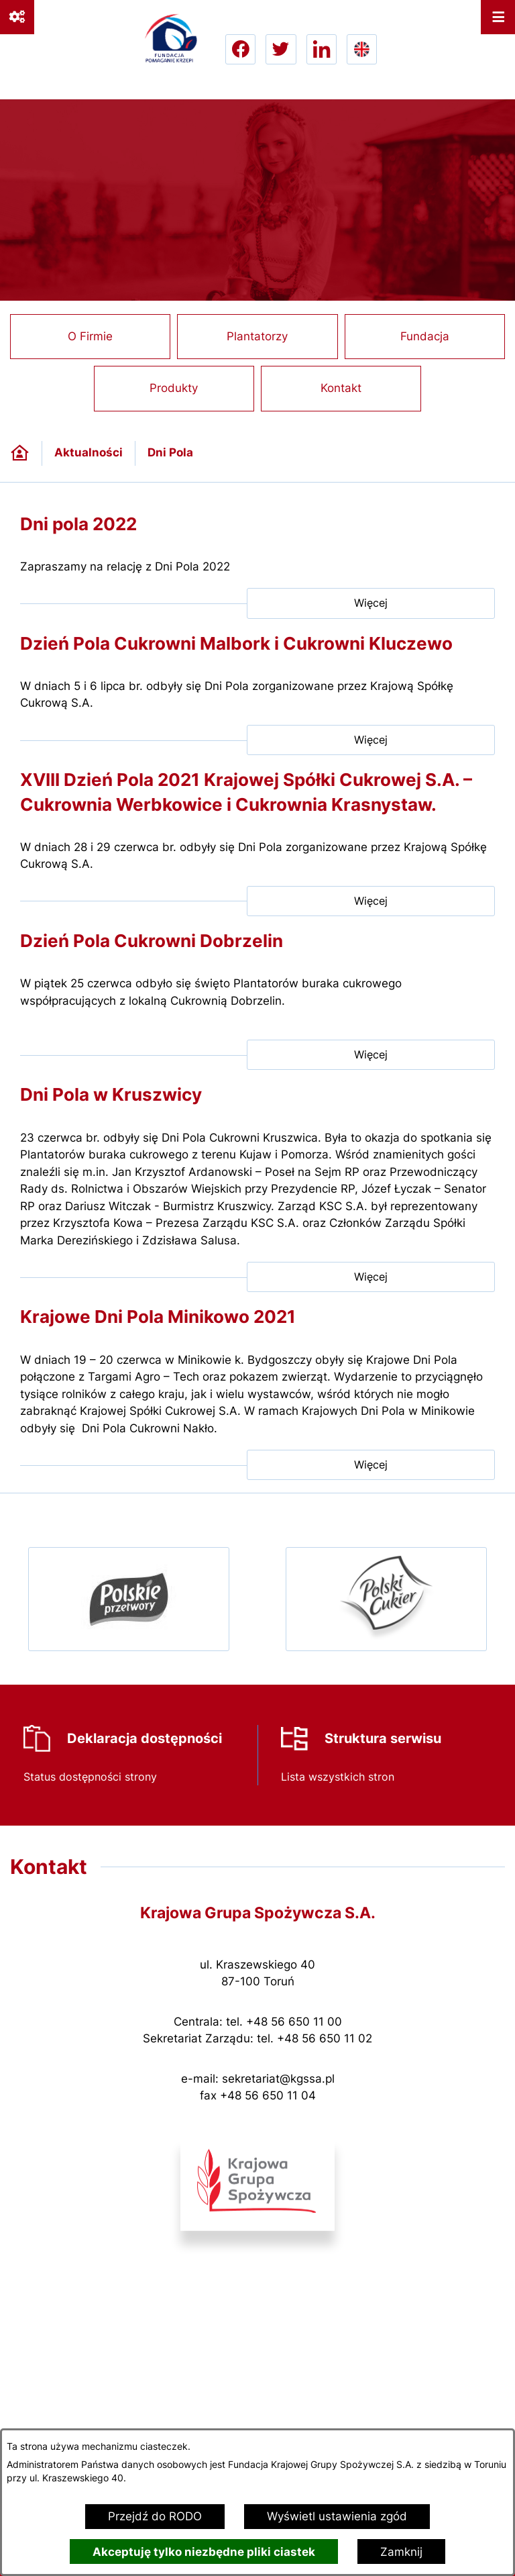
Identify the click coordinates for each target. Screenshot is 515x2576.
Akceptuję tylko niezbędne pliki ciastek (204, 2552)
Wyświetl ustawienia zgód (337, 2516)
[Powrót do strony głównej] (20, 453)
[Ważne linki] (17, 17)
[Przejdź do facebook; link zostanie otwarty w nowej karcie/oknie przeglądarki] (240, 49)
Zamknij (401, 2552)
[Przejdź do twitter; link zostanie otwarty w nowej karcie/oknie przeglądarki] (281, 49)
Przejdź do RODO (155, 2516)
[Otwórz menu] (498, 17)
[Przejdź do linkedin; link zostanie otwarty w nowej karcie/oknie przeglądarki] (321, 49)
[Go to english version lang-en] (362, 49)
